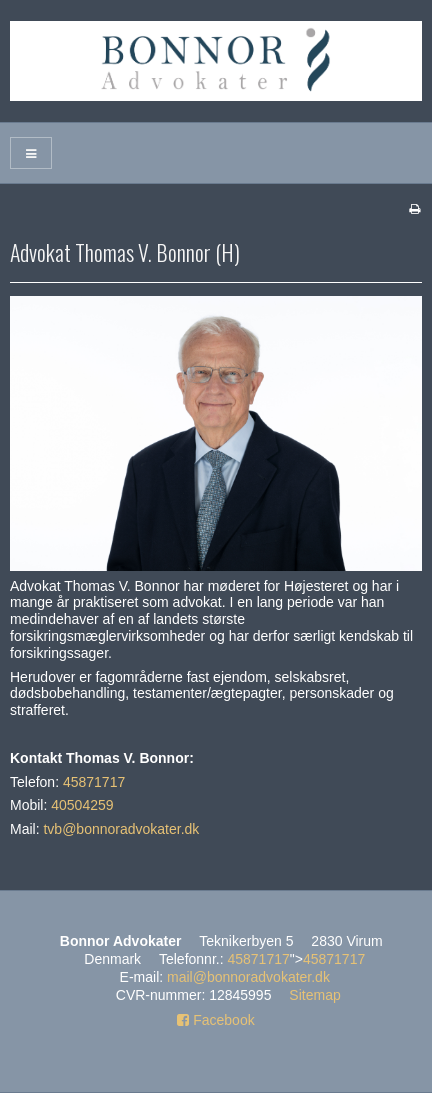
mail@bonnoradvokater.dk (248, 977)
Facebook (215, 1020)
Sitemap (314, 995)
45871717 (94, 782)
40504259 (82, 805)
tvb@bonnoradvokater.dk (121, 829)
